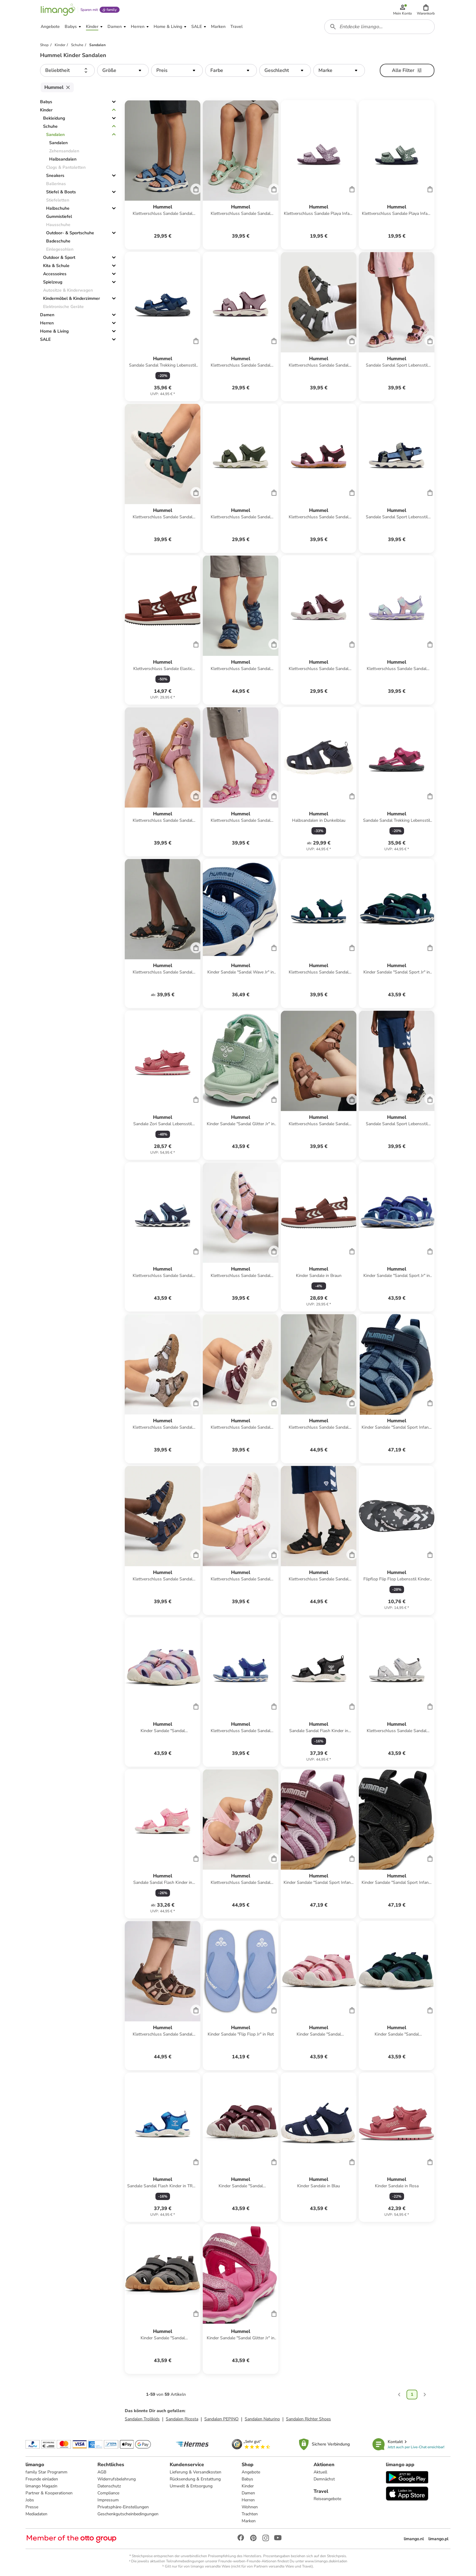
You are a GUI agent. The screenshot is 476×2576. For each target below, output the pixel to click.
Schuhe (50, 126)
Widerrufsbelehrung (116, 2479)
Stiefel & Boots (61, 192)
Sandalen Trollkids (142, 2419)
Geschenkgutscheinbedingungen (127, 2514)
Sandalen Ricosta (182, 2419)
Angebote (251, 2472)
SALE (45, 339)
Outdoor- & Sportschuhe (70, 233)
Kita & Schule (56, 266)
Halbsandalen (62, 159)
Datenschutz (109, 2486)
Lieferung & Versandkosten (195, 2472)
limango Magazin (41, 2486)
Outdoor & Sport (59, 257)
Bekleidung (54, 118)
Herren (47, 323)
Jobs (29, 2500)
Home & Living (54, 331)
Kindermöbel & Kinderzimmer (71, 298)
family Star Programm (46, 2472)
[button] (426, 9)
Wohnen (250, 2507)
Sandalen (55, 134)
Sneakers (55, 175)
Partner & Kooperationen (49, 2493)
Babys (46, 102)
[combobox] (379, 27)
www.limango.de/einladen (326, 2561)
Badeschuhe (58, 241)
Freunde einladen (41, 2479)
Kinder (46, 110)
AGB (101, 2472)
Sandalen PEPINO (221, 2419)
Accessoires (54, 274)
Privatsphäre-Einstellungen (123, 2507)
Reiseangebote (327, 2499)
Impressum (108, 2500)
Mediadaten (36, 2514)
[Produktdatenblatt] (162, 174)
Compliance (108, 2493)
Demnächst (324, 2479)
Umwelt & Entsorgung (191, 2486)
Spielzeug (52, 282)
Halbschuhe (58, 208)
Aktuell (320, 2472)
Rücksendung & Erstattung (195, 2479)
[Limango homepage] (58, 9)
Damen (47, 315)
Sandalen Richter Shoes (308, 2419)
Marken (249, 2521)
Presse (31, 2507)
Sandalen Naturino (262, 2419)
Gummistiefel (59, 216)
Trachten (250, 2514)
